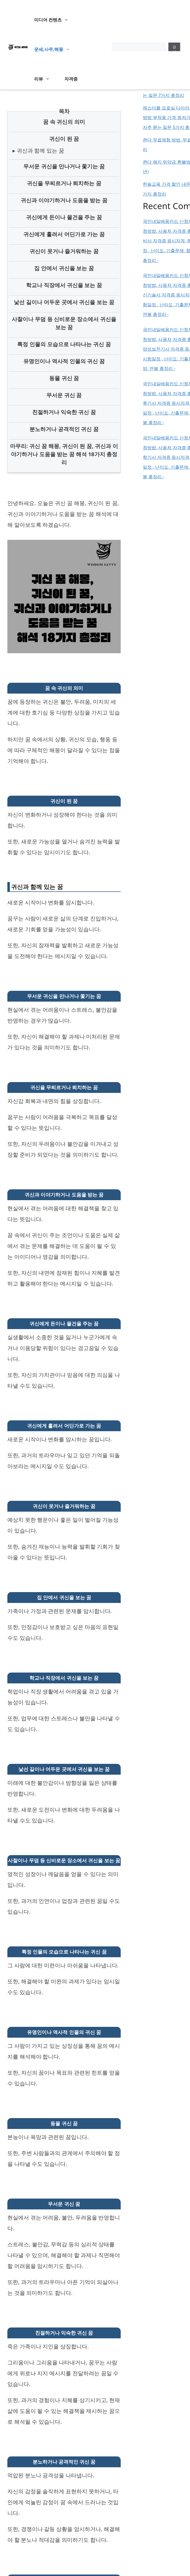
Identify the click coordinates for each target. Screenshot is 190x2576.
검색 (174, 47)
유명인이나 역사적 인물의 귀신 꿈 (64, 361)
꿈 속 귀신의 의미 (64, 121)
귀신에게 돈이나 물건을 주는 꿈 (64, 217)
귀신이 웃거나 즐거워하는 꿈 (64, 251)
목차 (64, 111)
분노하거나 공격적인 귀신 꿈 (64, 429)
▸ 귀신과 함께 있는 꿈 (38, 150)
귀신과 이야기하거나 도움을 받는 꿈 (64, 200)
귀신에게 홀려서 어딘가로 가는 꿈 (64, 234)
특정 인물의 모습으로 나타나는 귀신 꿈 (64, 344)
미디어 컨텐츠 (53, 19)
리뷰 (44, 78)
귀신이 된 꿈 (64, 138)
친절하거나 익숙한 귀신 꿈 (64, 412)
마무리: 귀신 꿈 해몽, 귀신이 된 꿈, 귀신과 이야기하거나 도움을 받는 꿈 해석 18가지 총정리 (64, 454)
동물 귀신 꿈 (64, 378)
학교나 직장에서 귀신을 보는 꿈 (64, 285)
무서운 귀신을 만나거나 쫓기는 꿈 (64, 166)
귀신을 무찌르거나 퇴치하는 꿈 (64, 183)
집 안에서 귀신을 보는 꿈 (64, 268)
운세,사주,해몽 (54, 49)
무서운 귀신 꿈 (64, 395)
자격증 (71, 79)
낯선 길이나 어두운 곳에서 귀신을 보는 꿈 (64, 302)
